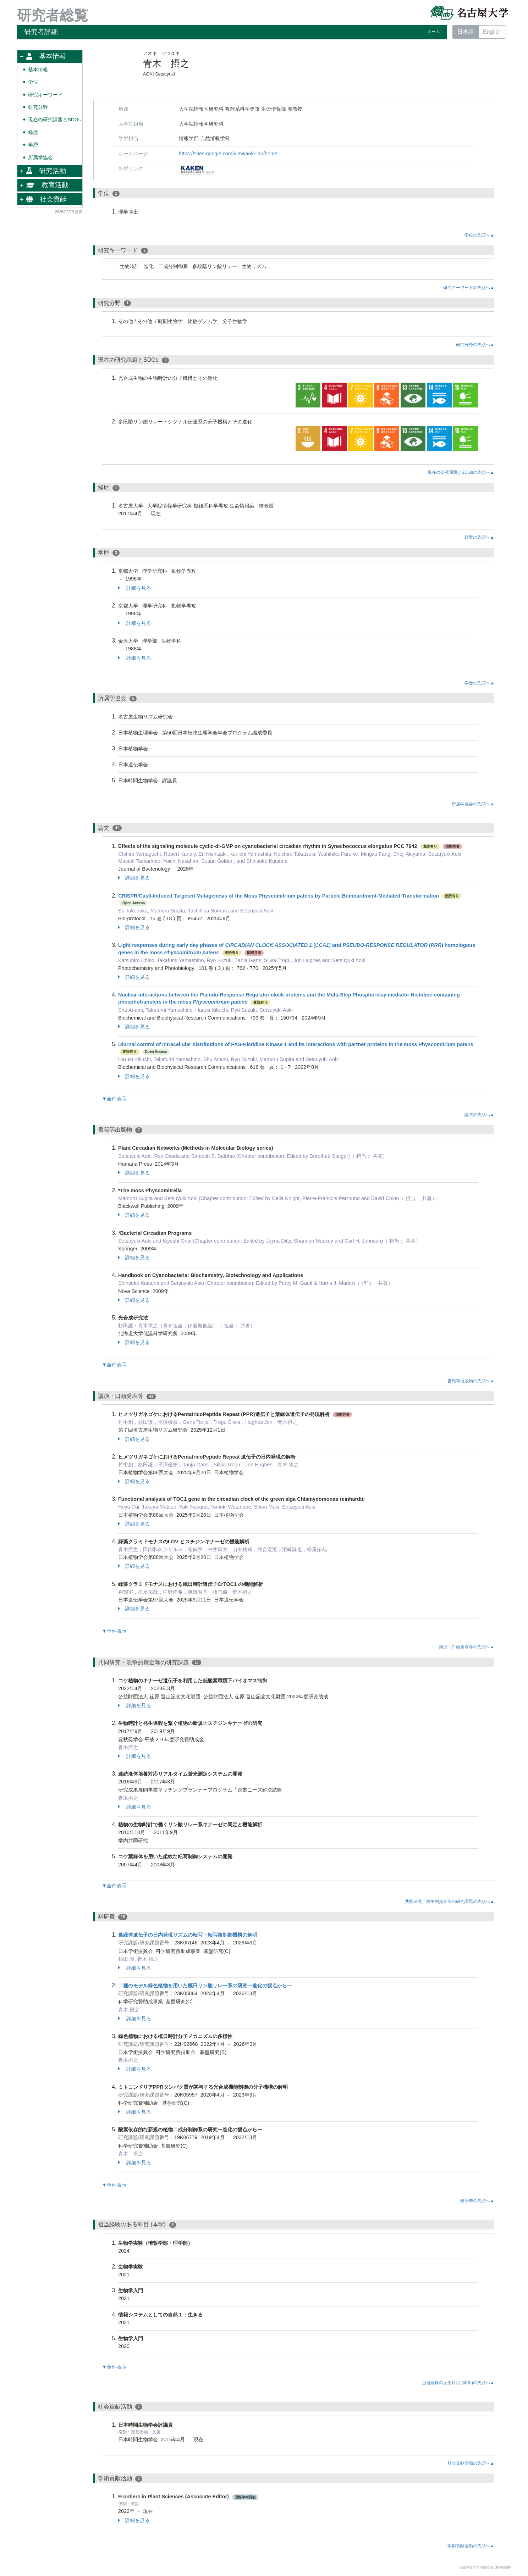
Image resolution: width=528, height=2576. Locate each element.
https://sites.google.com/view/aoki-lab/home (228, 153)
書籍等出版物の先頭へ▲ (470, 1380)
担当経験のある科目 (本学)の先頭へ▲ (458, 2382)
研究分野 (38, 107)
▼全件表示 (114, 1098)
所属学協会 (40, 157)
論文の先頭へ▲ (479, 1114)
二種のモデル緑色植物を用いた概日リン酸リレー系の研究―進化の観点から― (205, 1985)
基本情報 (38, 69)
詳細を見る (134, 588)
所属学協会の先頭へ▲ (473, 803)
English (492, 32)
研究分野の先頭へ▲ (475, 344)
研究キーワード (45, 95)
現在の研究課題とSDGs (54, 119)
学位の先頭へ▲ (479, 235)
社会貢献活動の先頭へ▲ (470, 2463)
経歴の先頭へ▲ (479, 537)
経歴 (33, 132)
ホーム (433, 31)
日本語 (465, 32)
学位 (33, 82)
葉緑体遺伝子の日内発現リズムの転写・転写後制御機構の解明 (187, 1935)
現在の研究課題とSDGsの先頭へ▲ (461, 472)
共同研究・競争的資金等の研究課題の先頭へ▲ (449, 1901)
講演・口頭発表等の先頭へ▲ (466, 1646)
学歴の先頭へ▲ (479, 683)
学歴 (33, 145)
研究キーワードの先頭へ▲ (468, 287)
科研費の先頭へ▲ (477, 2200)
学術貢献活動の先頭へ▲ (470, 2545)
